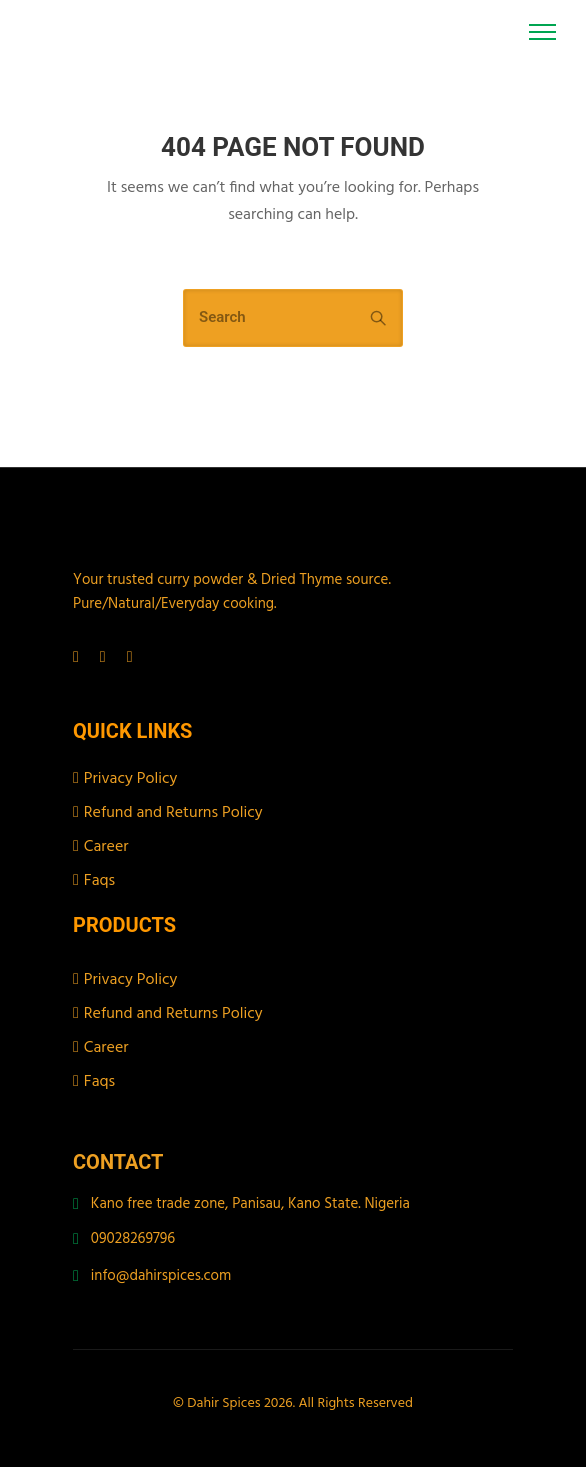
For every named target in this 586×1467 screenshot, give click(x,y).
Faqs (99, 881)
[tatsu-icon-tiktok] (130, 656)
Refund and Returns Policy (173, 813)
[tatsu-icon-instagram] (106, 656)
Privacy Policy (131, 779)
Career (106, 847)
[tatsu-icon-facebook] (79, 656)
